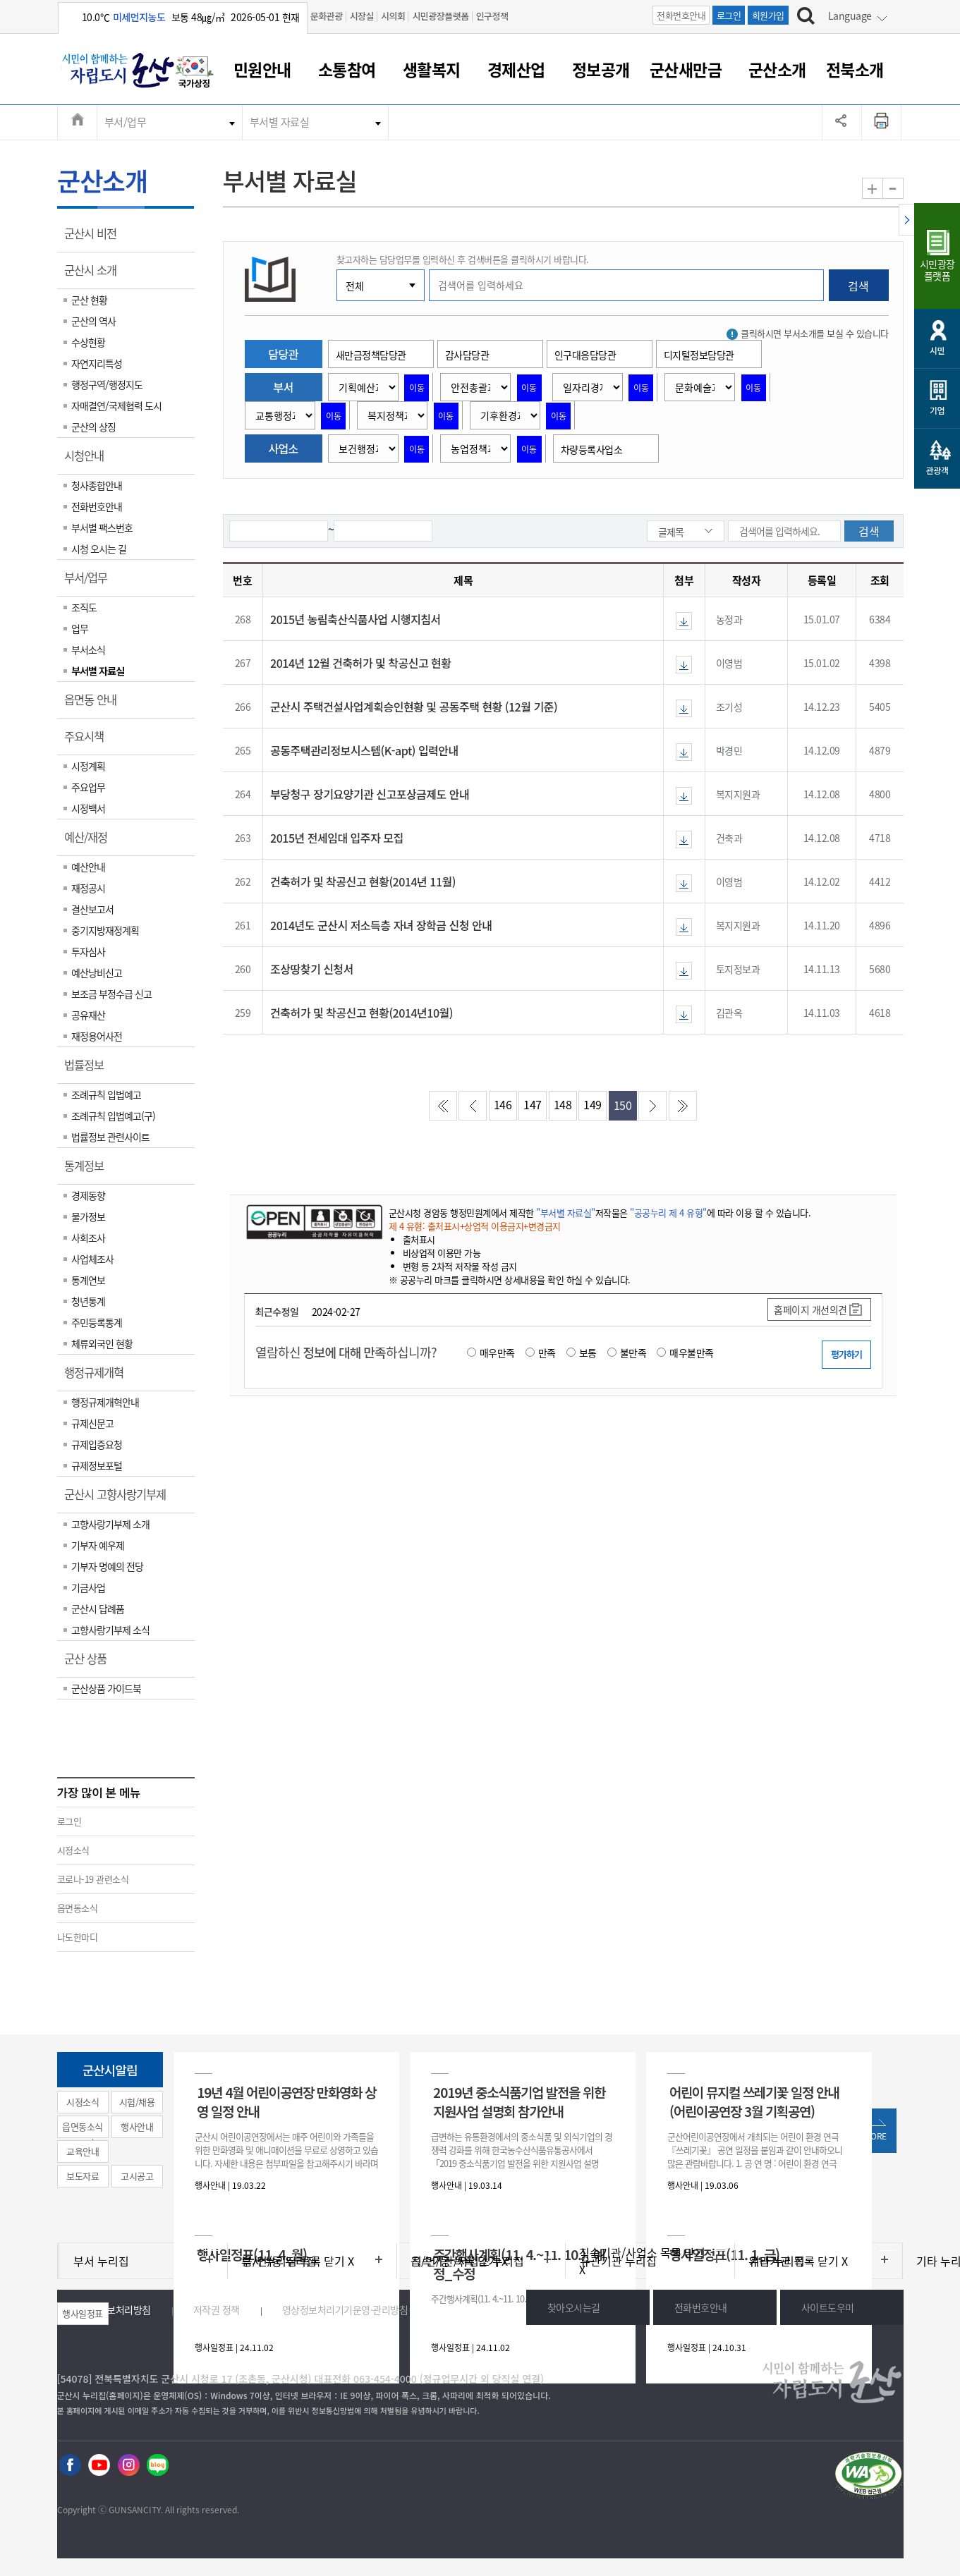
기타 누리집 (777, 2260)
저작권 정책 (216, 2309)
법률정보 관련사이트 (110, 1137)
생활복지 (432, 69)
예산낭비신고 (96, 972)
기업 (937, 410)
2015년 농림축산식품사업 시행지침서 (355, 619)
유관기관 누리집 (618, 2260)
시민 (937, 350)
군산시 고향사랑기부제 (119, 1499)
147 (532, 1104)
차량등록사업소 (592, 449)
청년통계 (88, 1301)
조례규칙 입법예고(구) (113, 1116)
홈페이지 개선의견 (810, 1309)
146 (503, 1104)
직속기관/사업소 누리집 (467, 2260)
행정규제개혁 (98, 1377)
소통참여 (347, 69)
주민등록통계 (96, 1322)
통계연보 (88, 1280)
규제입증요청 (96, 1444)
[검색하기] (806, 17)
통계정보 (88, 1170)
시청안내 (88, 460)
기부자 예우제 (97, 1545)
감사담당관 (467, 355)
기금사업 (88, 1587)
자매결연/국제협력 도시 (116, 405)
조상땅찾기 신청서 (311, 968)
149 (592, 1104)
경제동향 (88, 1195)
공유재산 (88, 1015)
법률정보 (88, 1070)
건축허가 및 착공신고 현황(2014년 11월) (363, 881)
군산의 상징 (93, 427)
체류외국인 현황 (102, 1343)
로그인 (729, 15)
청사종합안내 (96, 485)
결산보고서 (92, 909)
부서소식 (88, 649)
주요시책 (88, 741)
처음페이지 (443, 1106)
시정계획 (88, 766)
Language (850, 15)
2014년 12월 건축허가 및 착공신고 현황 (360, 662)
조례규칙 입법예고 (106, 1094)
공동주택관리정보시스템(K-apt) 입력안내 (364, 750)
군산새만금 (686, 69)
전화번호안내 (681, 15)
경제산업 (516, 69)
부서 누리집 (101, 2260)
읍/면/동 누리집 (279, 2260)
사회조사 (88, 1238)
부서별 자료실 (280, 122)
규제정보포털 (96, 1465)
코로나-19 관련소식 (93, 1879)
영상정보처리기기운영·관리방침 (345, 2309)
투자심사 (88, 951)
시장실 (362, 16)
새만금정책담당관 (371, 355)
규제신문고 (92, 1423)
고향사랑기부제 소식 (110, 1630)
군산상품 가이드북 (106, 1688)
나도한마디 (77, 1936)
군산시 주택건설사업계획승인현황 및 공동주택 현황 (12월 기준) (413, 706)
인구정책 (492, 16)
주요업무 (88, 787)
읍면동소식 (77, 1908)
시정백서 (88, 808)
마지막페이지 (682, 1106)
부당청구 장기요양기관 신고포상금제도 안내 (369, 794)
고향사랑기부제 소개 (110, 1524)
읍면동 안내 (95, 704)
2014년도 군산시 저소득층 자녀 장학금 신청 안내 (381, 925)
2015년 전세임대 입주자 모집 (336, 837)
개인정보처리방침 (115, 2309)
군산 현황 (89, 300)
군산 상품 (90, 1663)
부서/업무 (125, 122)
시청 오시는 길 (98, 549)
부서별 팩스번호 (102, 527)
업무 (79, 628)
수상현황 (88, 342)
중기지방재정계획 (105, 930)
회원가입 (768, 15)
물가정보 (88, 1216)
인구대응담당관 (585, 355)
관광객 (937, 470)
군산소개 (777, 69)
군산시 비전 (95, 238)
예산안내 (88, 867)
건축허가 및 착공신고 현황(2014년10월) (361, 1012)
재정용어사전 (96, 1036)
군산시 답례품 (97, 1608)
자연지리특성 (96, 363)
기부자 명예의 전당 (107, 1566)
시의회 (393, 16)
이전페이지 (472, 1106)
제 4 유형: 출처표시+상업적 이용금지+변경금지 (475, 1226)
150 (623, 1105)
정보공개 (601, 69)
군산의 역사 (93, 321)
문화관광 (326, 16)
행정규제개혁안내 (105, 1402)
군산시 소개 (95, 275)
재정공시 (88, 888)
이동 (417, 387)
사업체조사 (92, 1259)
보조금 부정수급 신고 (111, 994)
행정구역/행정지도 (106, 384)
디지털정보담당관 (699, 355)
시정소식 (73, 1850)
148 (563, 1104)
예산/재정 (90, 842)
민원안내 (262, 69)
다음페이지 (652, 1106)
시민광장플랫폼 (440, 16)
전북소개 (855, 69)
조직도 (84, 607)
